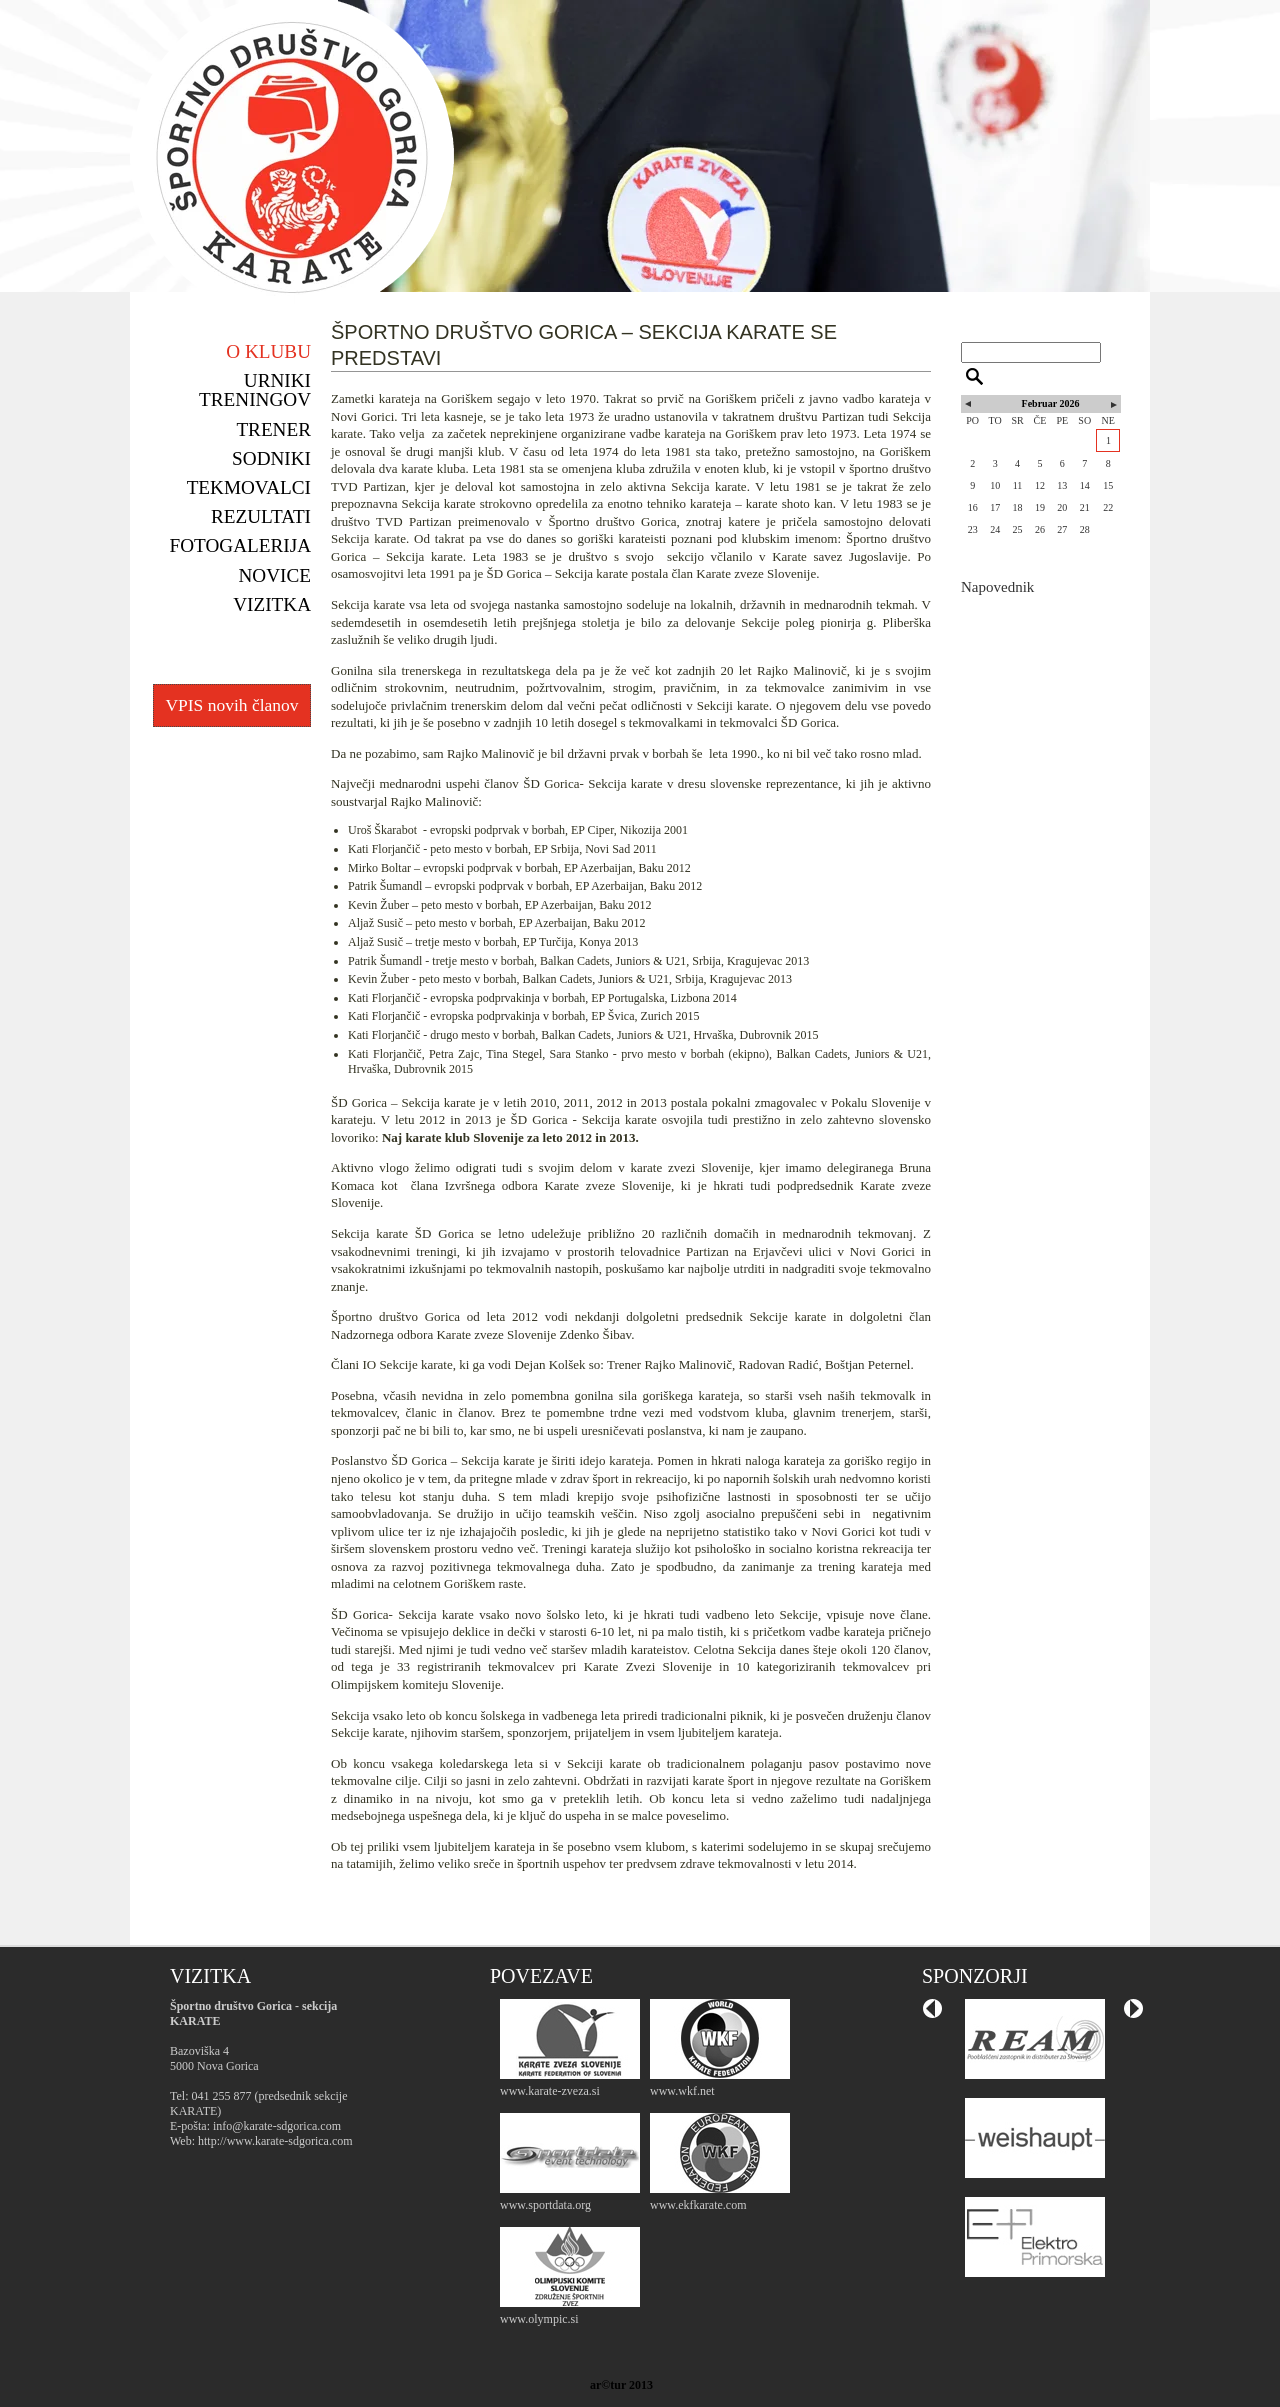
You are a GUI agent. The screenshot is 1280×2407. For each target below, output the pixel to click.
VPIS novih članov (231, 705)
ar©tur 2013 (621, 2385)
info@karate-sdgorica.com (277, 2126)
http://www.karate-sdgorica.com (275, 2141)
